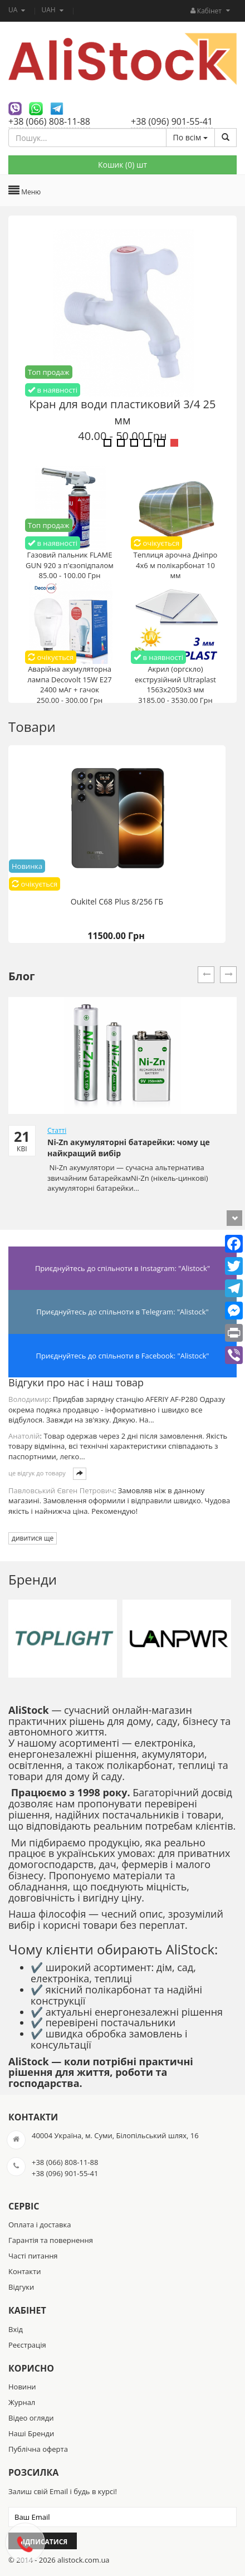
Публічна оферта (38, 2449)
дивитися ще (32, 1538)
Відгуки (21, 2287)
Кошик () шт (122, 164)
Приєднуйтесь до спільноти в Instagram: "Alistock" (122, 1268)
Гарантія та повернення (50, 2240)
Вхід (15, 2329)
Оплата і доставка (39, 2225)
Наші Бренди (31, 2433)
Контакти (24, 2271)
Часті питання (33, 2256)
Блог (21, 976)
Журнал (21, 2402)
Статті (56, 1130)
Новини (22, 2387)
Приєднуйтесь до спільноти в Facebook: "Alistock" (122, 1356)
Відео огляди (30, 2418)
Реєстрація (27, 2345)
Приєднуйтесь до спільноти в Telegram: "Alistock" (122, 1312)
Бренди (32, 1579)
